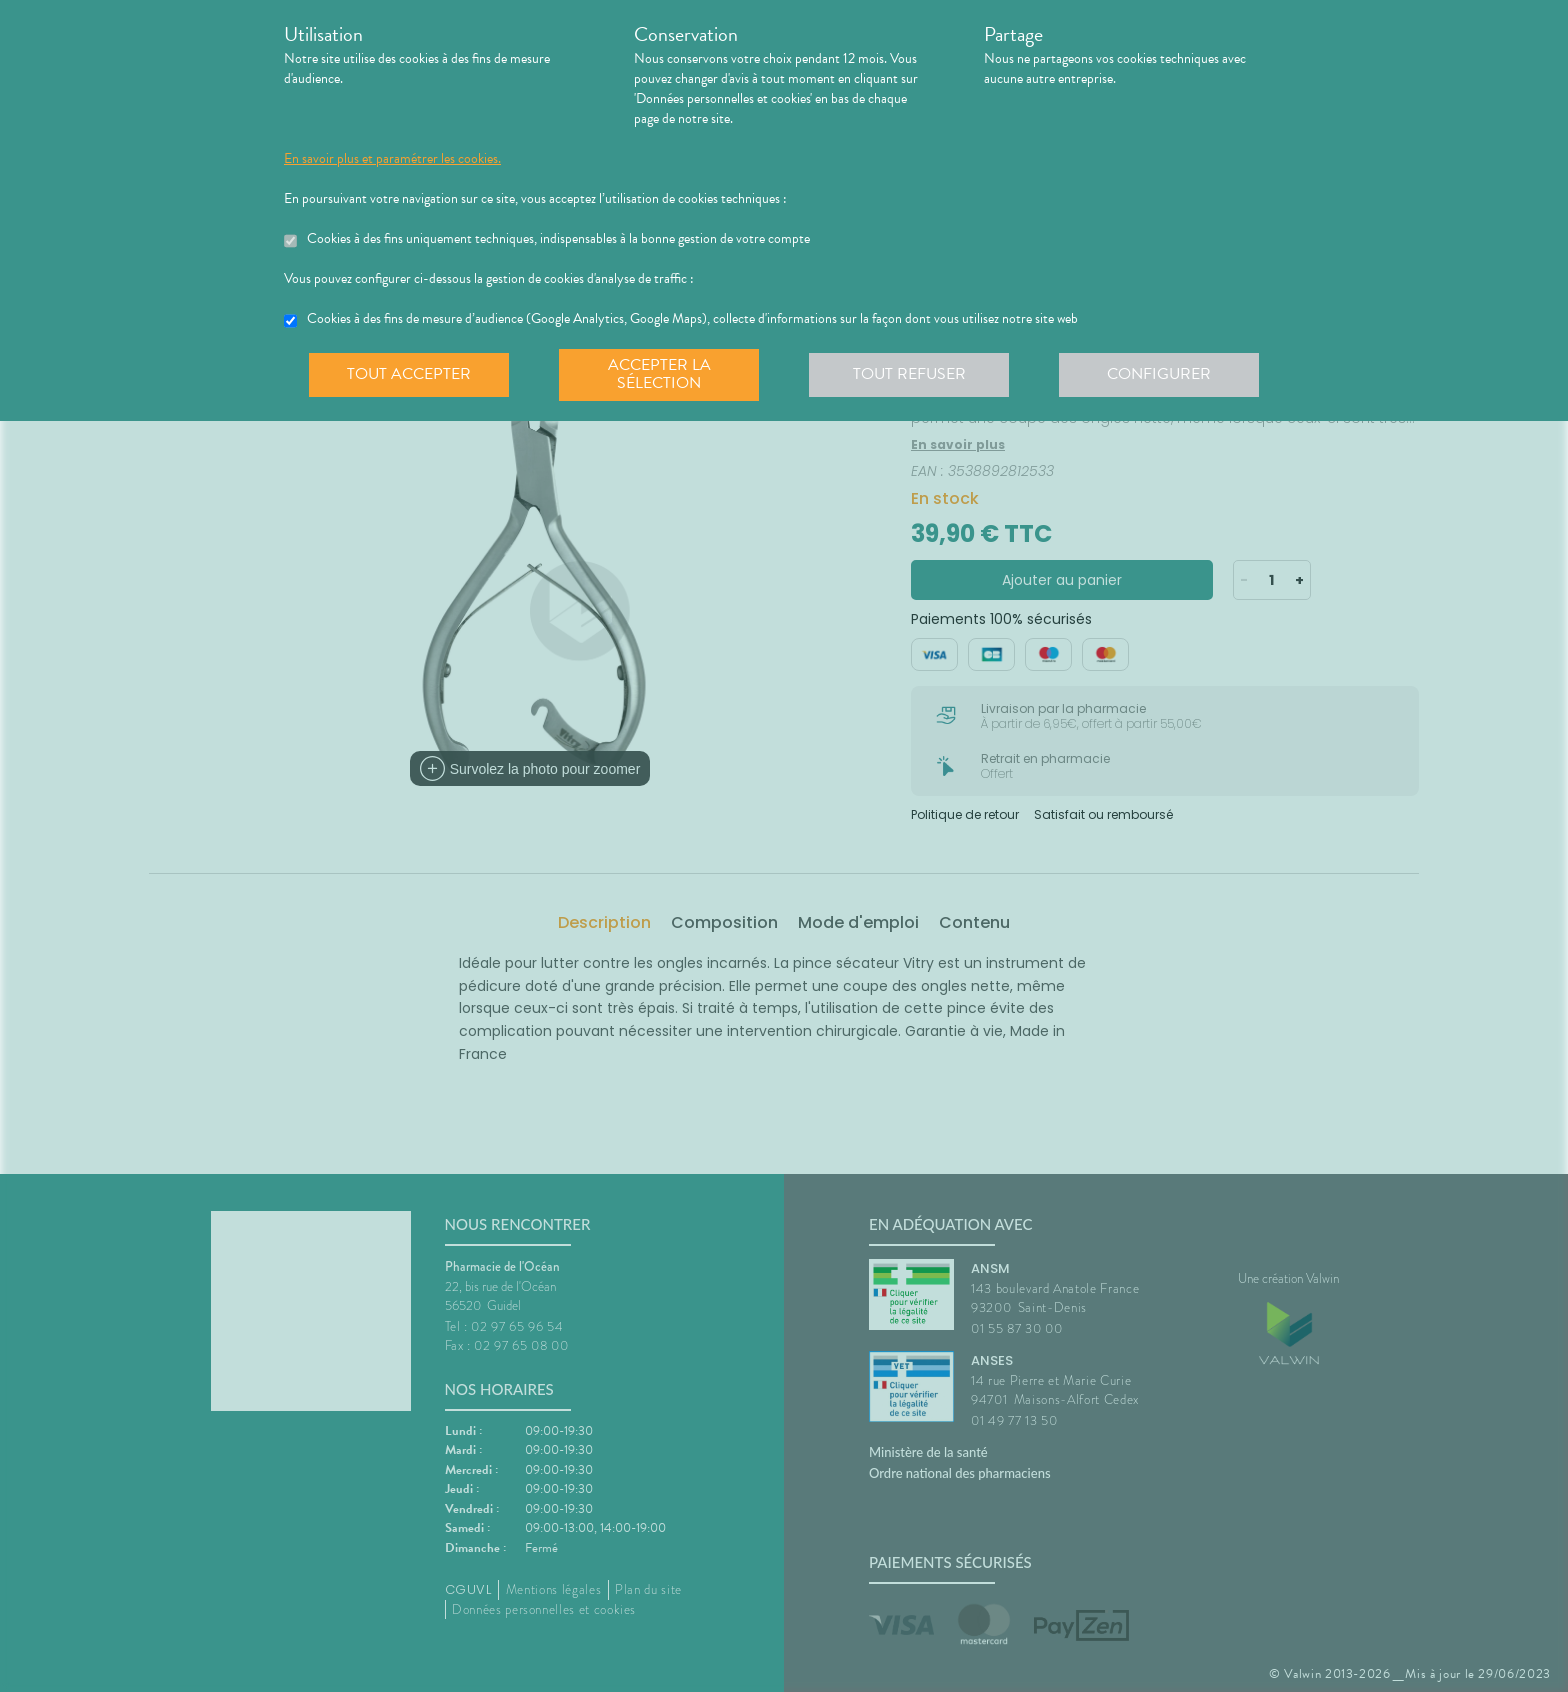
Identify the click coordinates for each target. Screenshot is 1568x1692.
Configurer (1159, 374)
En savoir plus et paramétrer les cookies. (392, 159)
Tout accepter (409, 374)
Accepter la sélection (659, 374)
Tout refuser (909, 374)
